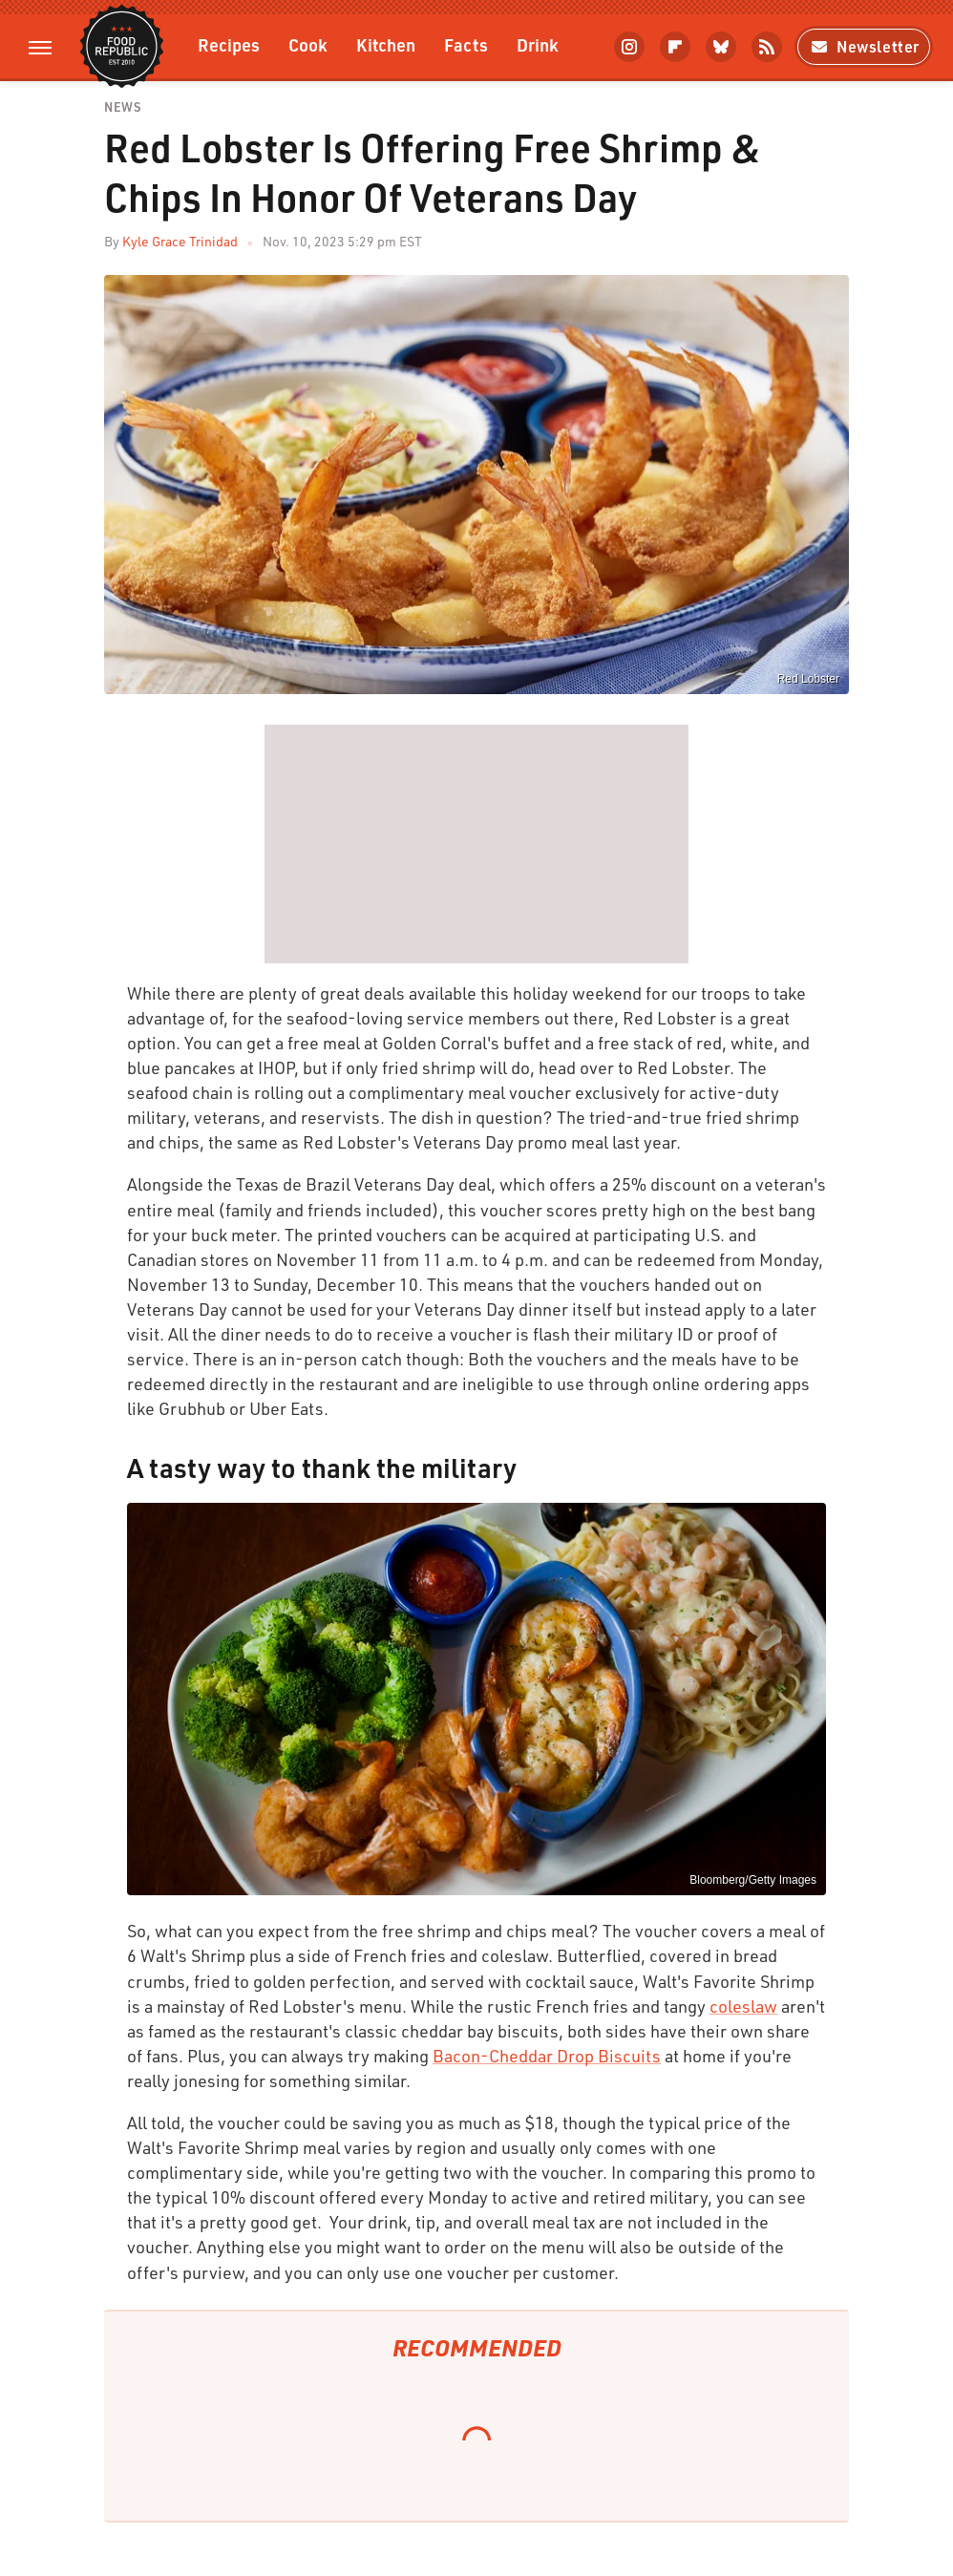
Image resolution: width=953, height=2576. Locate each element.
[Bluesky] (721, 47)
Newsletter (864, 46)
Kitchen (385, 44)
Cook (308, 44)
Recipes (229, 44)
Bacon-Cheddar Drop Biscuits (547, 2055)
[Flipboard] (675, 47)
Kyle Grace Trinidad (180, 241)
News (122, 107)
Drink (538, 44)
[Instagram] (629, 47)
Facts (466, 44)
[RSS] (767, 47)
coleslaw (743, 2005)
